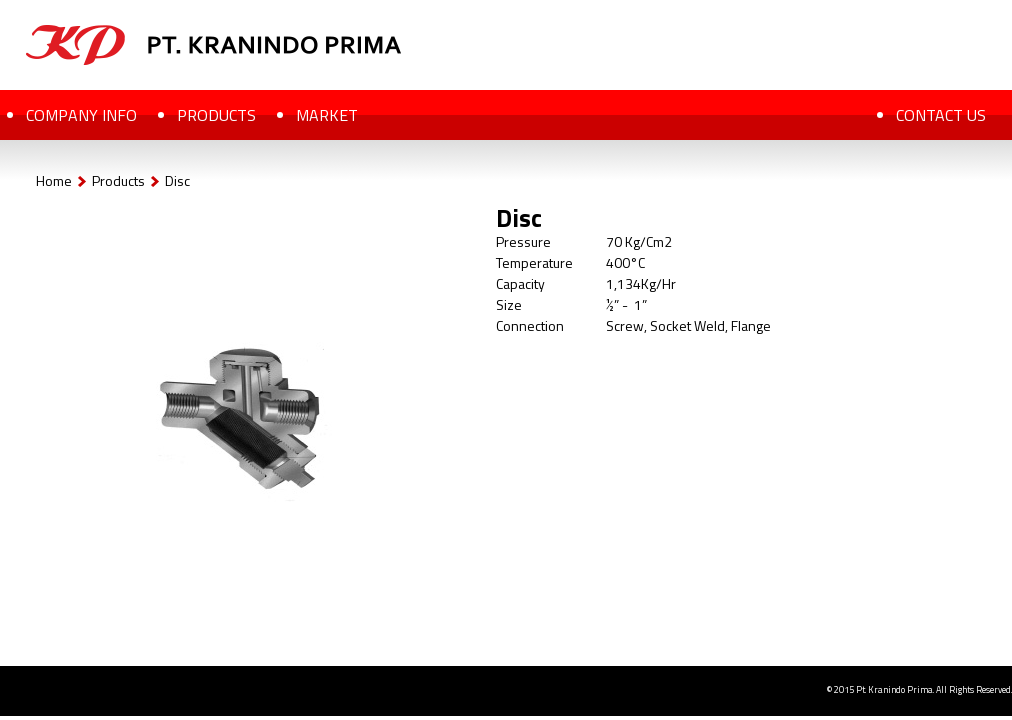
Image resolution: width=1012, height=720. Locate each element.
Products (118, 180)
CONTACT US (941, 115)
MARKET (327, 115)
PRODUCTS (216, 115)
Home (54, 180)
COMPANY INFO (81, 115)
